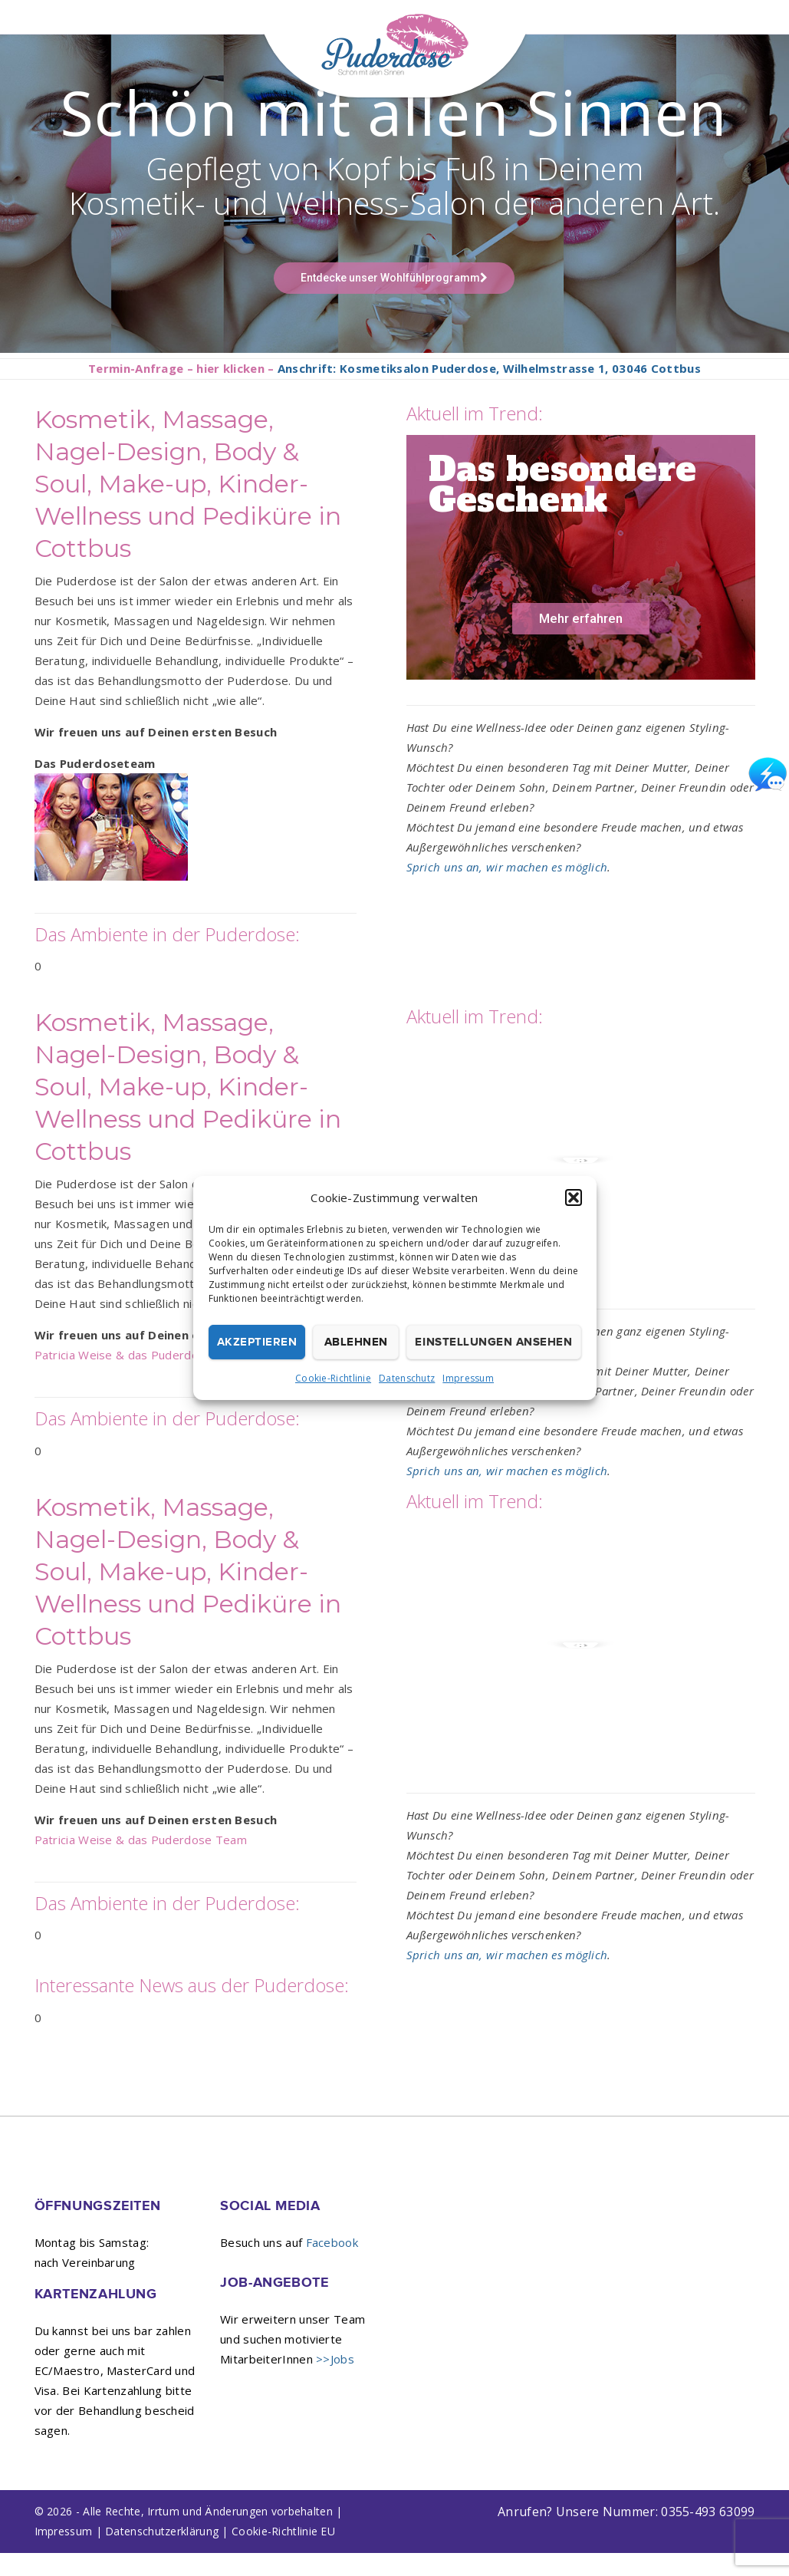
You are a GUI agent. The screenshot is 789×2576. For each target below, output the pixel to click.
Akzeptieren (257, 1342)
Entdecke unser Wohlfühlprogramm (394, 301)
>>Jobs (335, 2382)
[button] (573, 1197)
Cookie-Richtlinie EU (283, 2554)
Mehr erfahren (581, 641)
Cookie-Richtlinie (333, 1378)
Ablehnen (356, 1342)
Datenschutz (407, 1378)
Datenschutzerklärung (162, 2554)
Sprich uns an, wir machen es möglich (507, 890)
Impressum (468, 1378)
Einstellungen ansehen (493, 1342)
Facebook (332, 2265)
